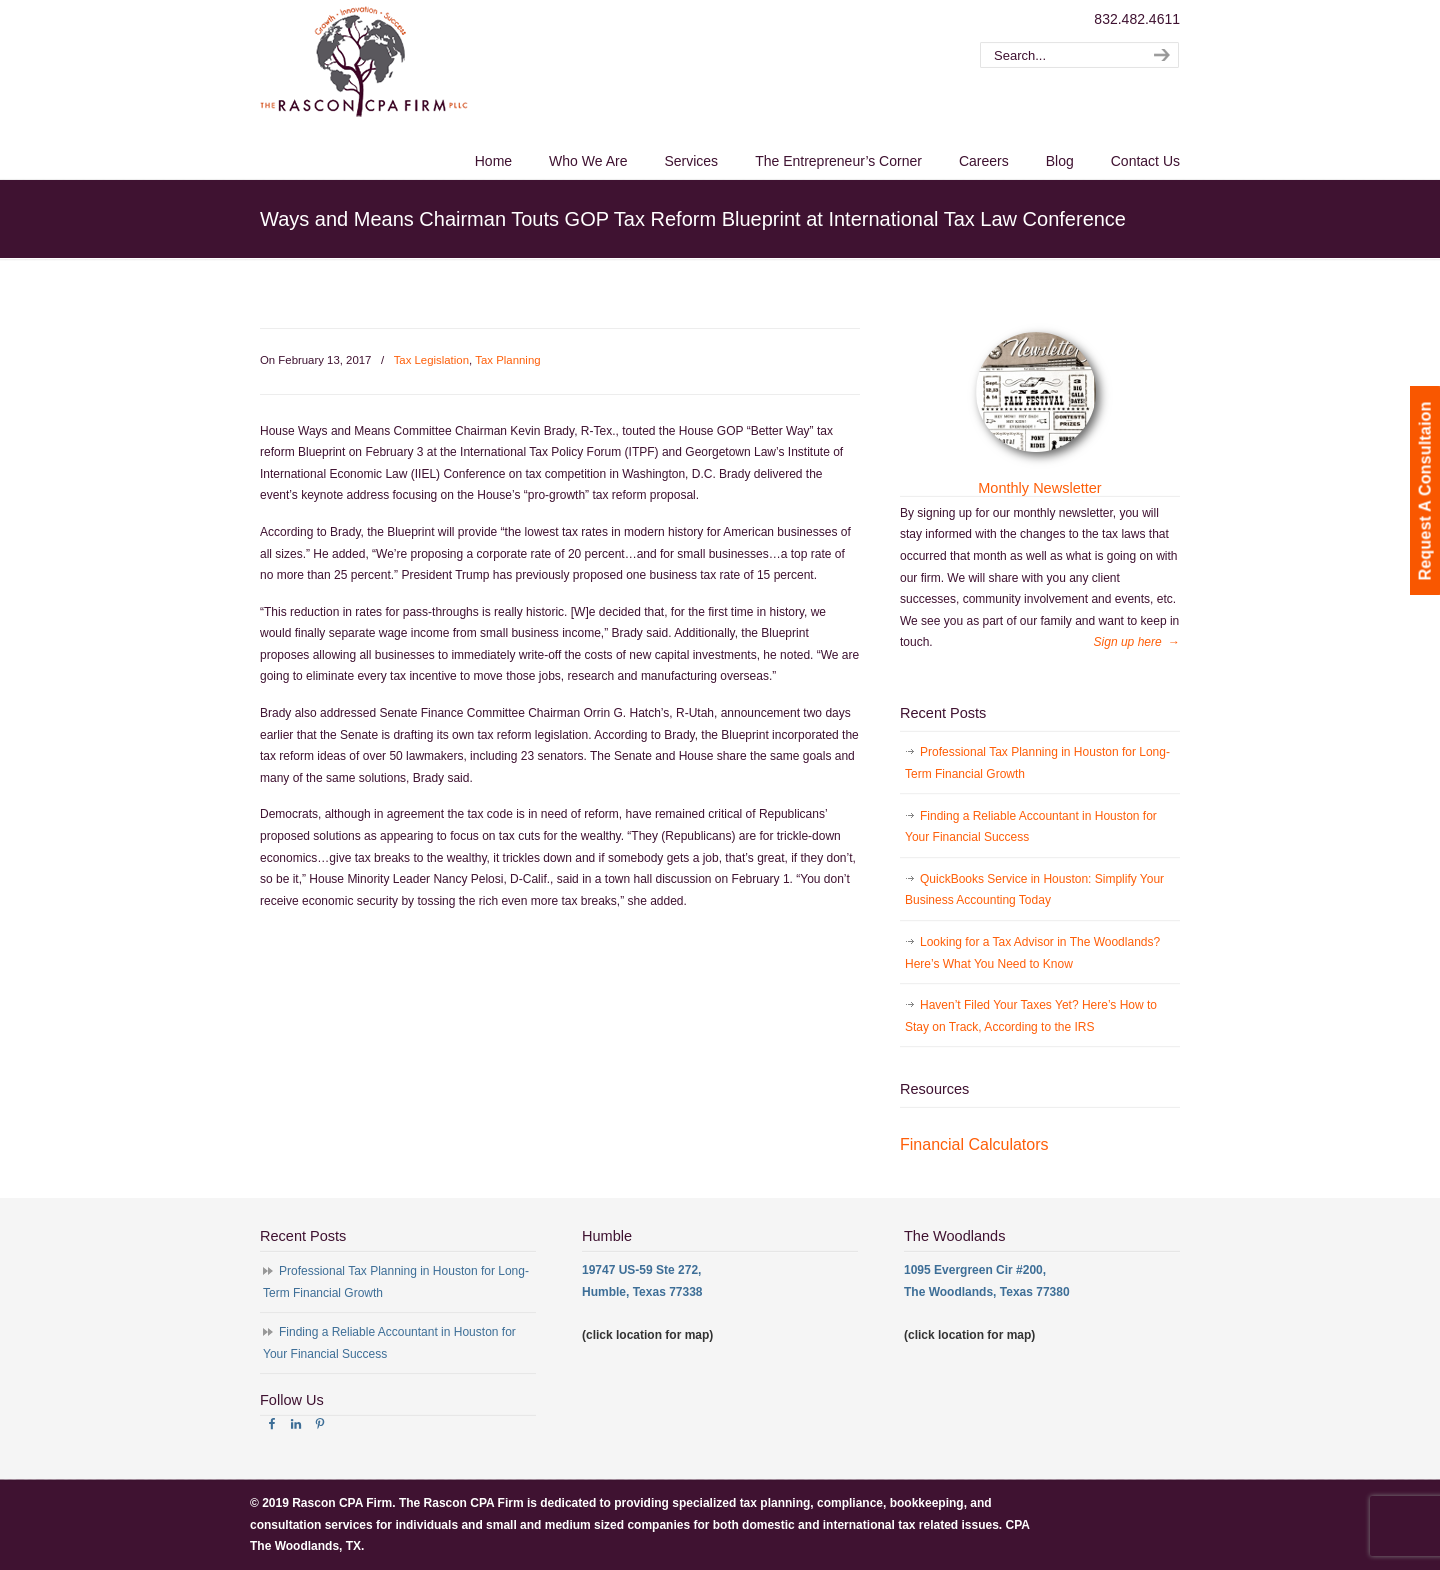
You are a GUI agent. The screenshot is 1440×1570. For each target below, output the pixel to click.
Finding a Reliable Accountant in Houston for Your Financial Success (1031, 827)
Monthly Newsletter (1039, 488)
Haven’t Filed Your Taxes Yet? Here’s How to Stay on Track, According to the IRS (1031, 1016)
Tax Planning (507, 360)
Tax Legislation (431, 360)
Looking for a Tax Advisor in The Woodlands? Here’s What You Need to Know (1032, 953)
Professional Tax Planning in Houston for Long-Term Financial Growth (1037, 763)
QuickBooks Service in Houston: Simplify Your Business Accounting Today (1034, 890)
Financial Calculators (974, 1144)
